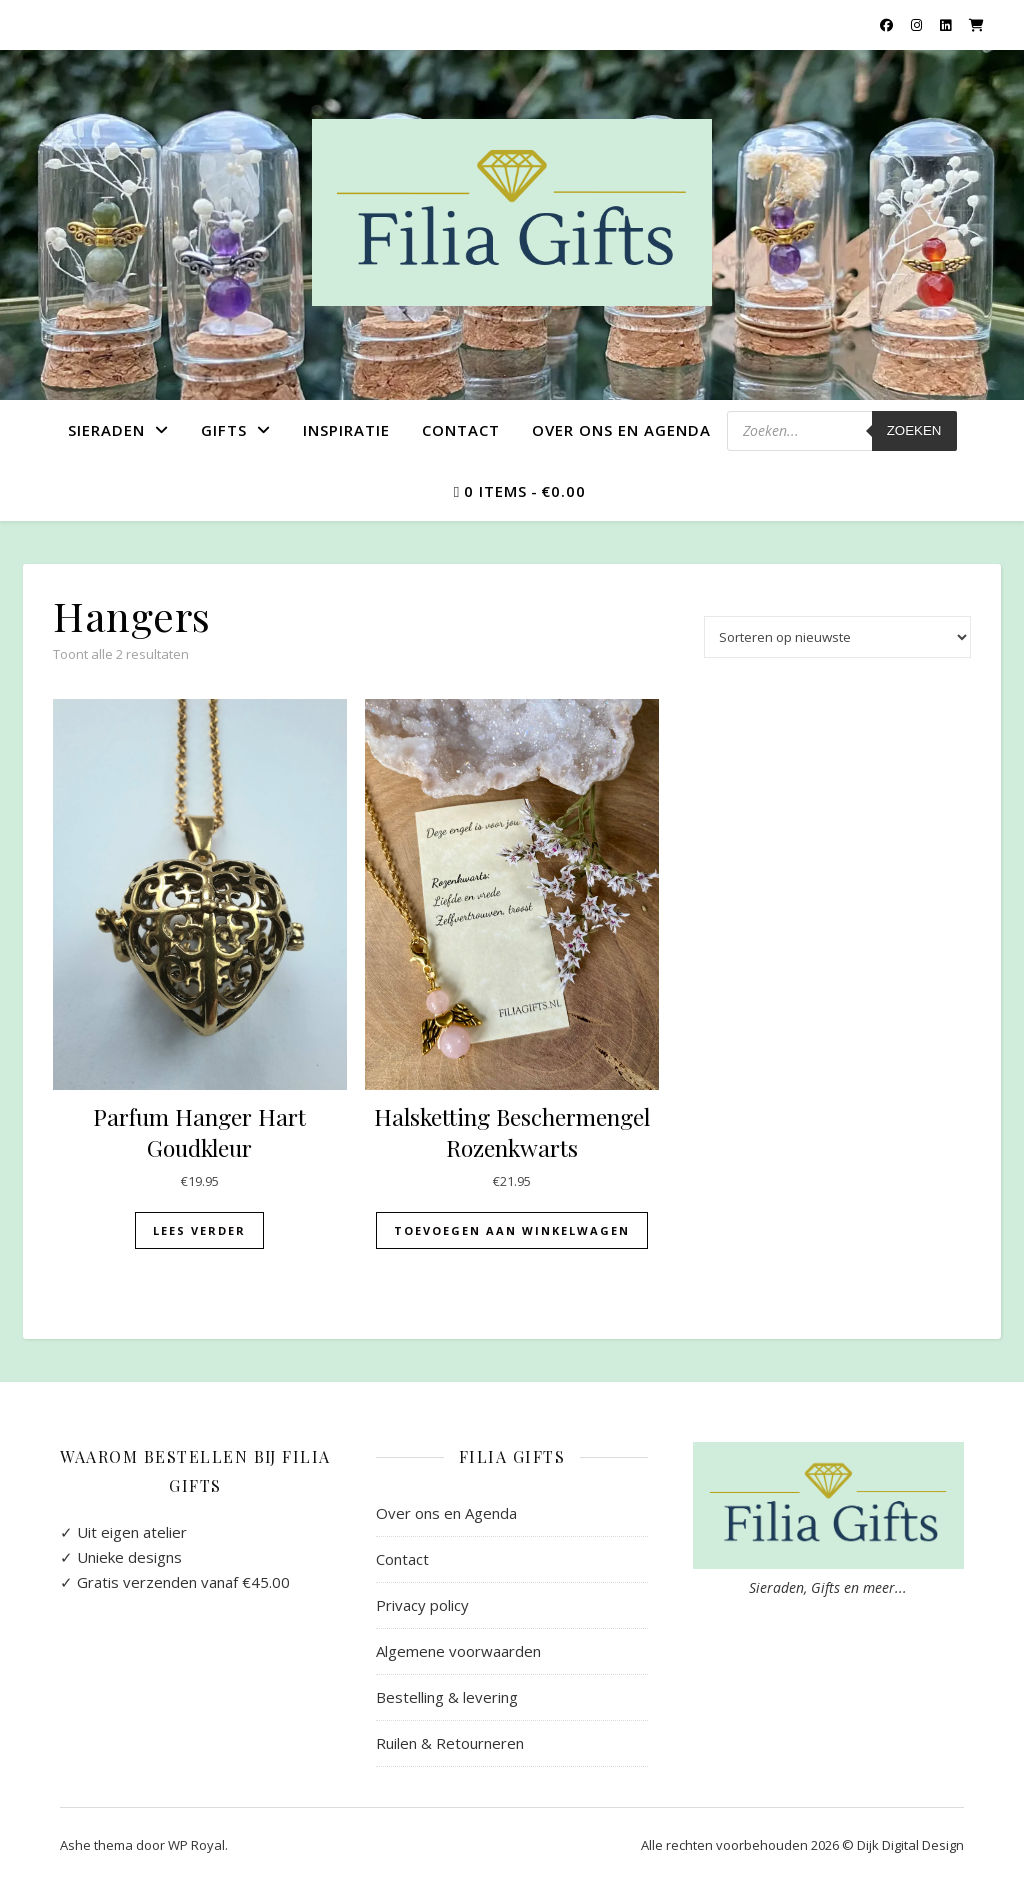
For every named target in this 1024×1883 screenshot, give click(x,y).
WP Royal (196, 1845)
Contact (461, 430)
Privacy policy (422, 1605)
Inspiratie (346, 430)
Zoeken (914, 430)
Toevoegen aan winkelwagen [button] (512, 1230)
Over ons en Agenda (621, 430)
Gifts (224, 430)
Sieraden (106, 430)
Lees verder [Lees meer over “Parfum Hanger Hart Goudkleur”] (199, 1230)
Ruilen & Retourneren (450, 1743)
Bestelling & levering (447, 1697)
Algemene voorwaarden (458, 1651)
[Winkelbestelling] (837, 637)
